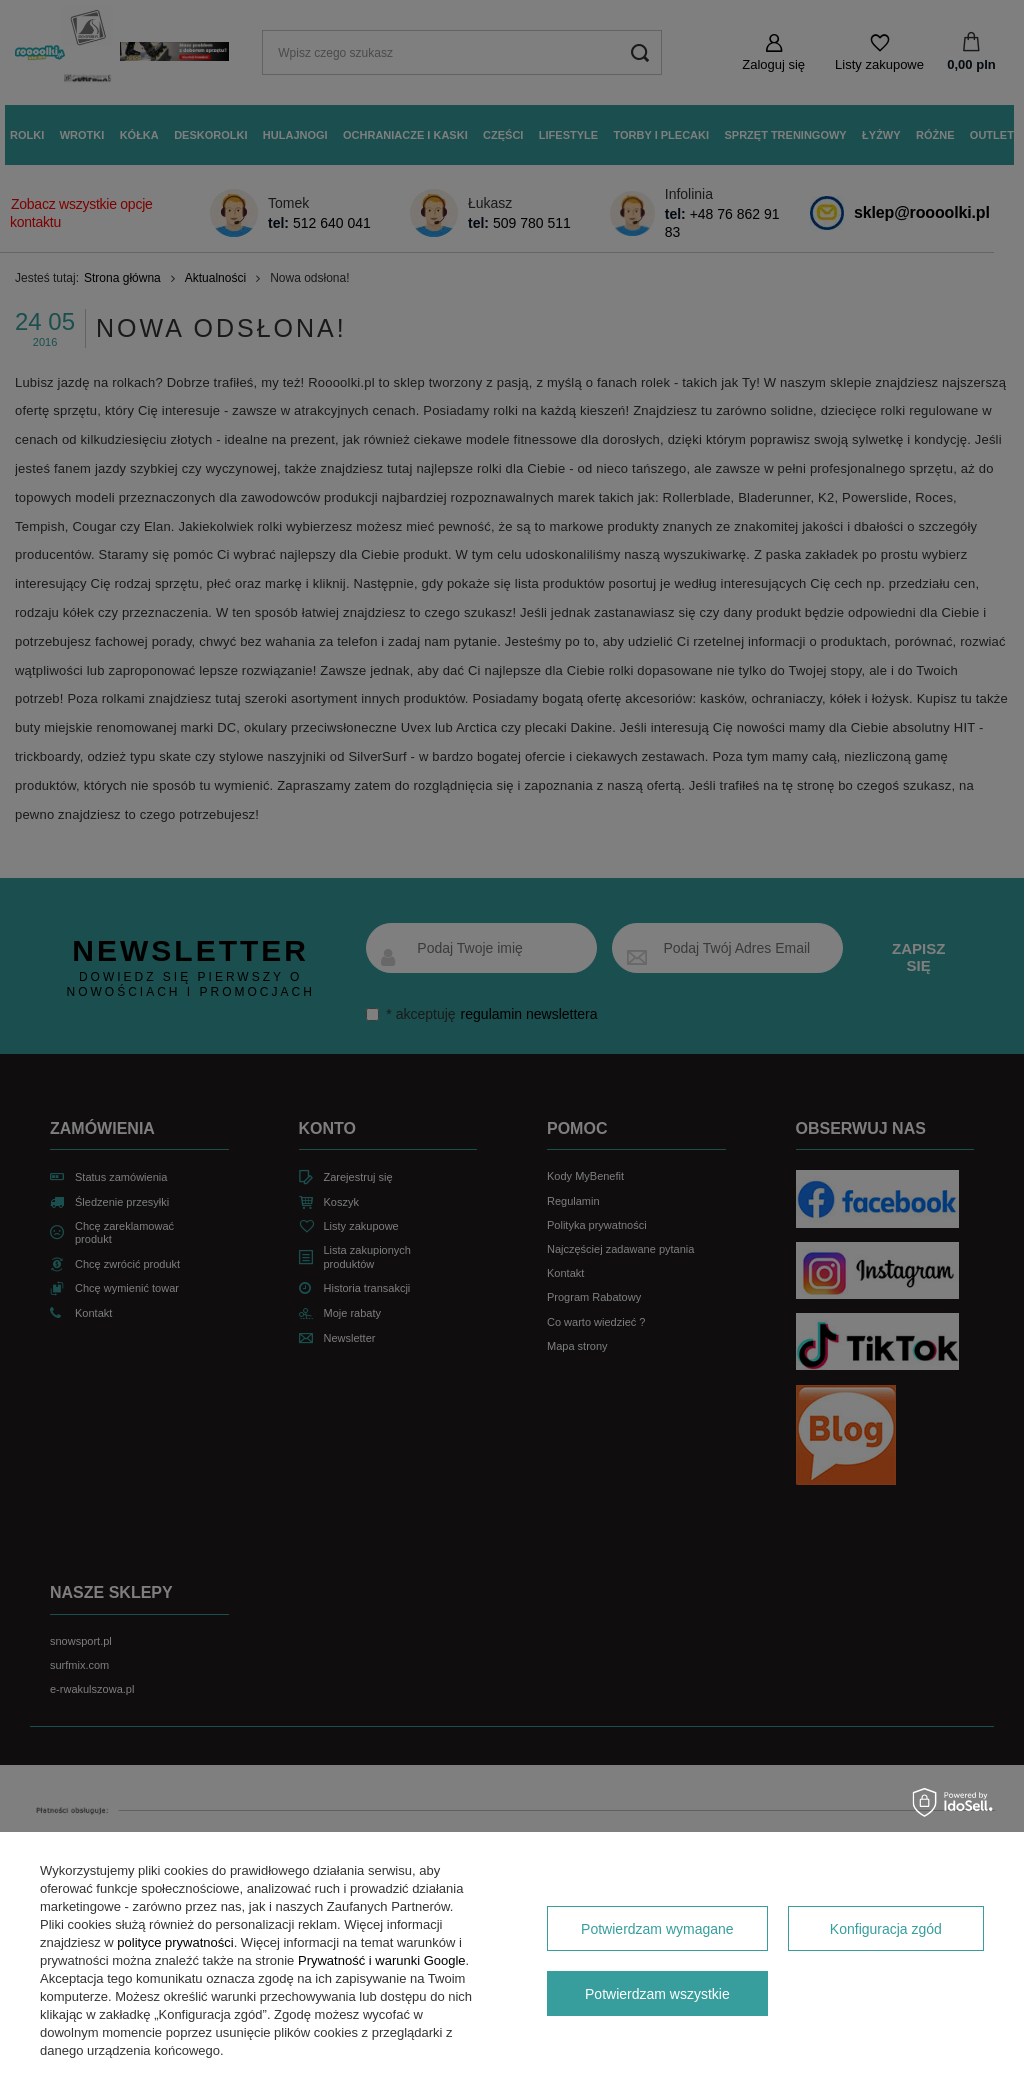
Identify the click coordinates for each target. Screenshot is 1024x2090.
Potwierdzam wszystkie (657, 1994)
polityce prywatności (175, 1942)
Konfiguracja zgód (886, 1929)
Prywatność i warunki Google (382, 1960)
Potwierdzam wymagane (657, 1929)
